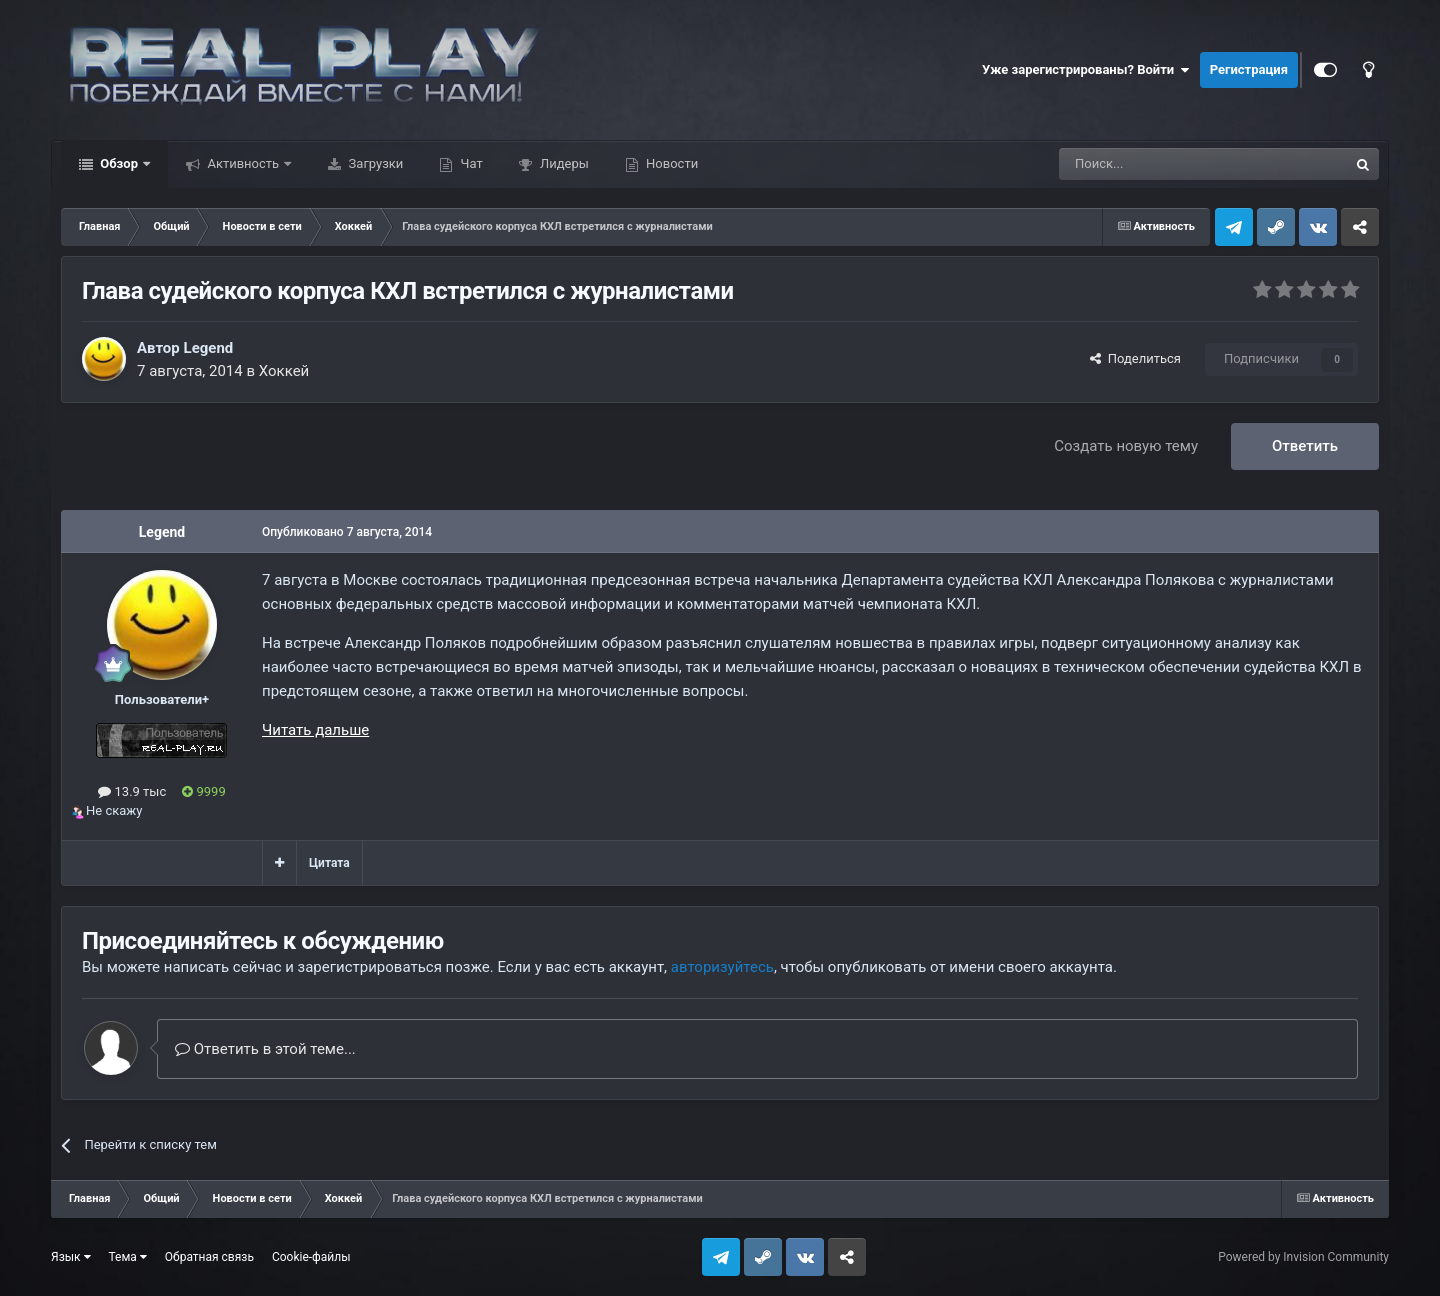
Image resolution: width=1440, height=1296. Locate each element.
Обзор (119, 163)
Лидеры (563, 163)
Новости (670, 163)
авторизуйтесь (722, 967)
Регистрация (1249, 69)
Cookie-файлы (311, 1257)
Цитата (329, 863)
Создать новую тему (1126, 446)
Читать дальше (315, 730)
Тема (128, 1257)
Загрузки (374, 163)
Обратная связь (209, 1257)
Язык (71, 1257)
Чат (469, 163)
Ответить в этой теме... (265, 1049)
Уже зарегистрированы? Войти (1086, 70)
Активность (243, 163)
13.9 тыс (132, 791)
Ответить (1305, 446)
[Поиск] (1158, 164)
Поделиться (1135, 358)
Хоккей (284, 371)
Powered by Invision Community (1303, 1257)
